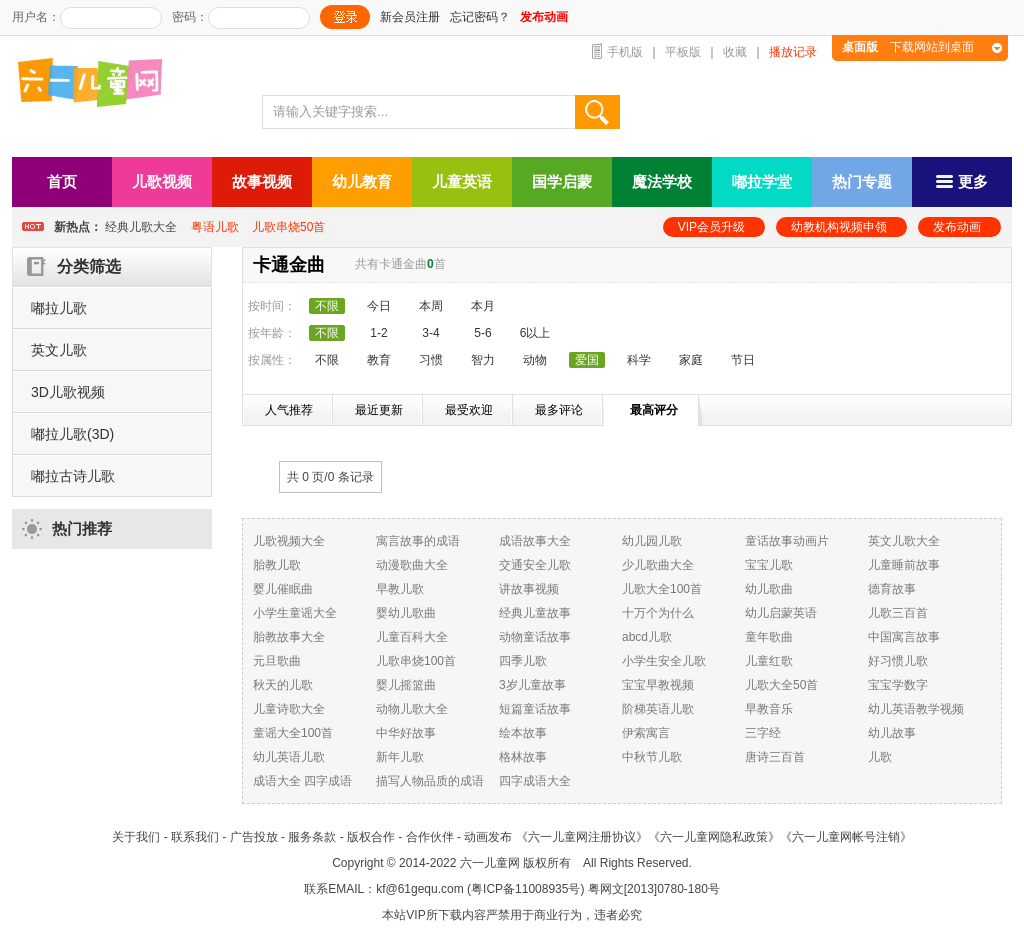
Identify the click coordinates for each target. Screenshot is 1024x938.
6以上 (535, 333)
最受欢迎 (469, 410)
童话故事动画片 (787, 541)
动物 (535, 360)
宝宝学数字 (898, 685)
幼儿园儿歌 (652, 541)
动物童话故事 (535, 637)
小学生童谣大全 (295, 613)
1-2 (378, 333)
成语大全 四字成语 (302, 781)
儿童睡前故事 (904, 565)
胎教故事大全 (289, 637)
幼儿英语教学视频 (916, 709)
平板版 (683, 52)
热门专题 (862, 181)
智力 (483, 360)
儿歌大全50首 (781, 685)
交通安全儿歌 (535, 565)
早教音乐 (769, 709)
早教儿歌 (400, 589)
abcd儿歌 (647, 637)
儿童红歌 (769, 661)
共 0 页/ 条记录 (330, 477)
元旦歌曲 (277, 661)
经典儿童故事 (535, 613)
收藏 (735, 52)
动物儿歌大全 (412, 709)
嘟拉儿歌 (59, 308)
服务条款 (312, 837)
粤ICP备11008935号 (525, 889)
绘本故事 (523, 733)
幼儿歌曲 (769, 589)
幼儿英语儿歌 (289, 757)
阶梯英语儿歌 (658, 709)
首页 (62, 181)
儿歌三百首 (898, 613)
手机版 (625, 52)
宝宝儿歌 (769, 565)
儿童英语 (462, 181)
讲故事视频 (529, 589)
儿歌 (880, 757)
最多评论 (559, 410)
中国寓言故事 (904, 637)
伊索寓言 (646, 733)
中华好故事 (406, 733)
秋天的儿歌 (283, 685)
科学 (639, 360)
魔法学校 (662, 181)
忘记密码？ (480, 17)
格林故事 (523, 757)
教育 (379, 360)
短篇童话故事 (535, 709)
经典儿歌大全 (141, 227)
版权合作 (371, 837)
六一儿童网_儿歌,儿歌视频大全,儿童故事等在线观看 (97, 84)
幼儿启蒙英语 (781, 613)
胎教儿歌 (277, 565)
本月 (483, 306)
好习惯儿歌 (898, 661)
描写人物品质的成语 (430, 781)
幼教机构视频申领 (839, 227)
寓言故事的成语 (418, 541)
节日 (743, 360)
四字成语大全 (535, 781)
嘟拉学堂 (762, 181)
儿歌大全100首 (662, 589)
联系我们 (195, 837)
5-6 (482, 333)
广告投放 (254, 837)
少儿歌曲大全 (658, 565)
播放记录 (793, 52)
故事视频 (262, 181)
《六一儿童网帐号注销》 (846, 837)
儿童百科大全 (412, 637)
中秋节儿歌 (652, 757)
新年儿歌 (400, 757)
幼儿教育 (362, 181)
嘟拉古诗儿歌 (73, 476)
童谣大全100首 (293, 733)
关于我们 (136, 837)
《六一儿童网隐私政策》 (714, 837)
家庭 (691, 360)
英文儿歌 (59, 350)
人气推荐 (289, 410)
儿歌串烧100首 (416, 661)
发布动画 (957, 227)
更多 (962, 181)
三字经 (763, 733)
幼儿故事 (892, 733)
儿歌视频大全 (289, 541)
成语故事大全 (535, 541)
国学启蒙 (562, 181)
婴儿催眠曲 (283, 589)
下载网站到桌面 (908, 47)
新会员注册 (410, 17)
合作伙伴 (430, 837)
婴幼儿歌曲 (406, 613)
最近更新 (379, 410)
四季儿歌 (523, 661)
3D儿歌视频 (68, 392)
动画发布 (488, 837)
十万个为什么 (658, 613)
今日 (379, 306)
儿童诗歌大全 (289, 709)
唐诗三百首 (775, 757)
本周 (431, 306)
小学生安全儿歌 (664, 661)
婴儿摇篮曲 (406, 685)
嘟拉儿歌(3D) (72, 434)
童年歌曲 (769, 637)
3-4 (430, 333)
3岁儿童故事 (532, 685)
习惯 (431, 360)
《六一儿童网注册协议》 (582, 837)
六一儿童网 (490, 863)
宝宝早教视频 (658, 685)
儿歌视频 (162, 181)
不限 (327, 360)
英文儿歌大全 (904, 541)
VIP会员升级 (711, 227)
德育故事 (892, 589)
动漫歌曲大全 (412, 565)
